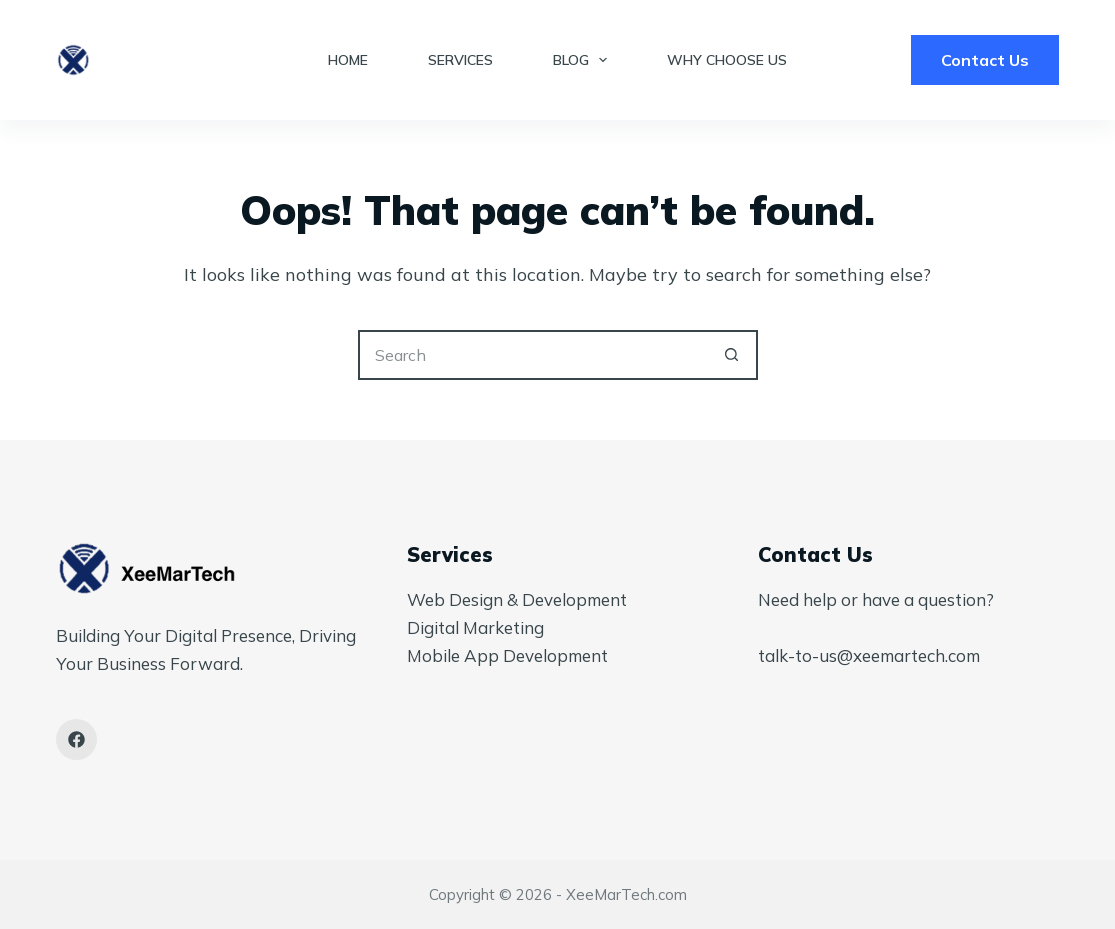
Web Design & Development (517, 599)
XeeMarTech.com (626, 894)
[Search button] (733, 355)
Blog (584, 60)
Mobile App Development (507, 655)
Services (460, 60)
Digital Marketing (475, 627)
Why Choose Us (727, 60)
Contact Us (985, 60)
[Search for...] (533, 355)
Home (348, 60)
